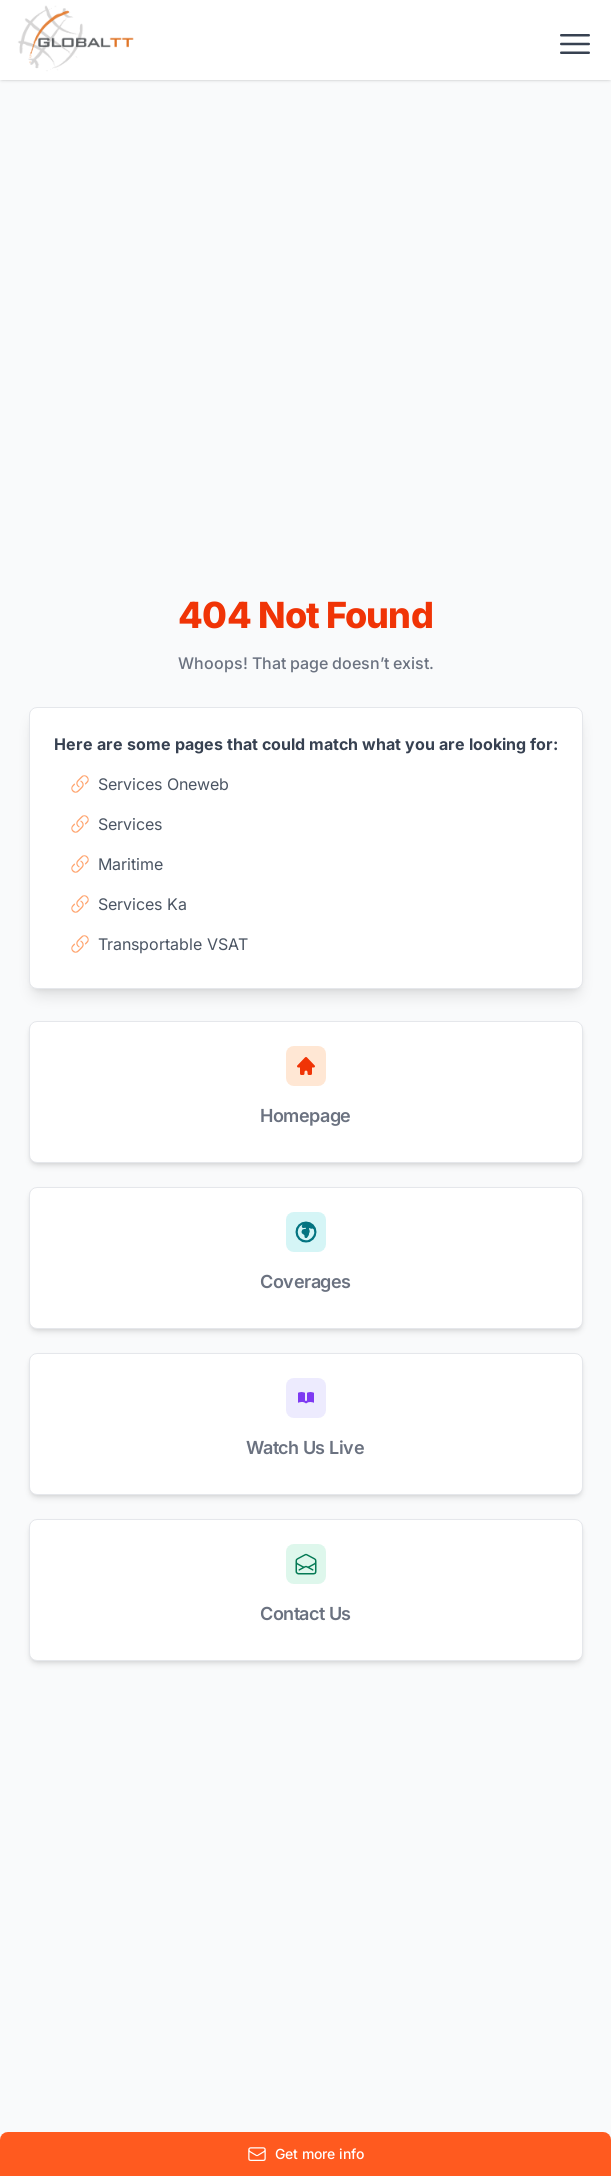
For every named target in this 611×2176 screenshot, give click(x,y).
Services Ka (128, 904)
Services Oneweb (149, 784)
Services (116, 824)
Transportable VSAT (159, 944)
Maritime (116, 864)
